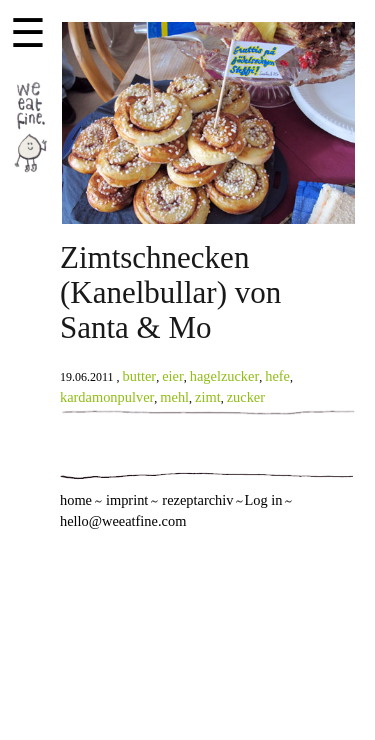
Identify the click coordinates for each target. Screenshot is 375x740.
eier (173, 376)
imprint (127, 500)
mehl (174, 397)
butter (140, 376)
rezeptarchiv (197, 500)
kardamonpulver (107, 397)
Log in (263, 500)
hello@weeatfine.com (123, 521)
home (76, 500)
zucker (246, 397)
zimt (208, 397)
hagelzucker (225, 376)
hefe (277, 376)
